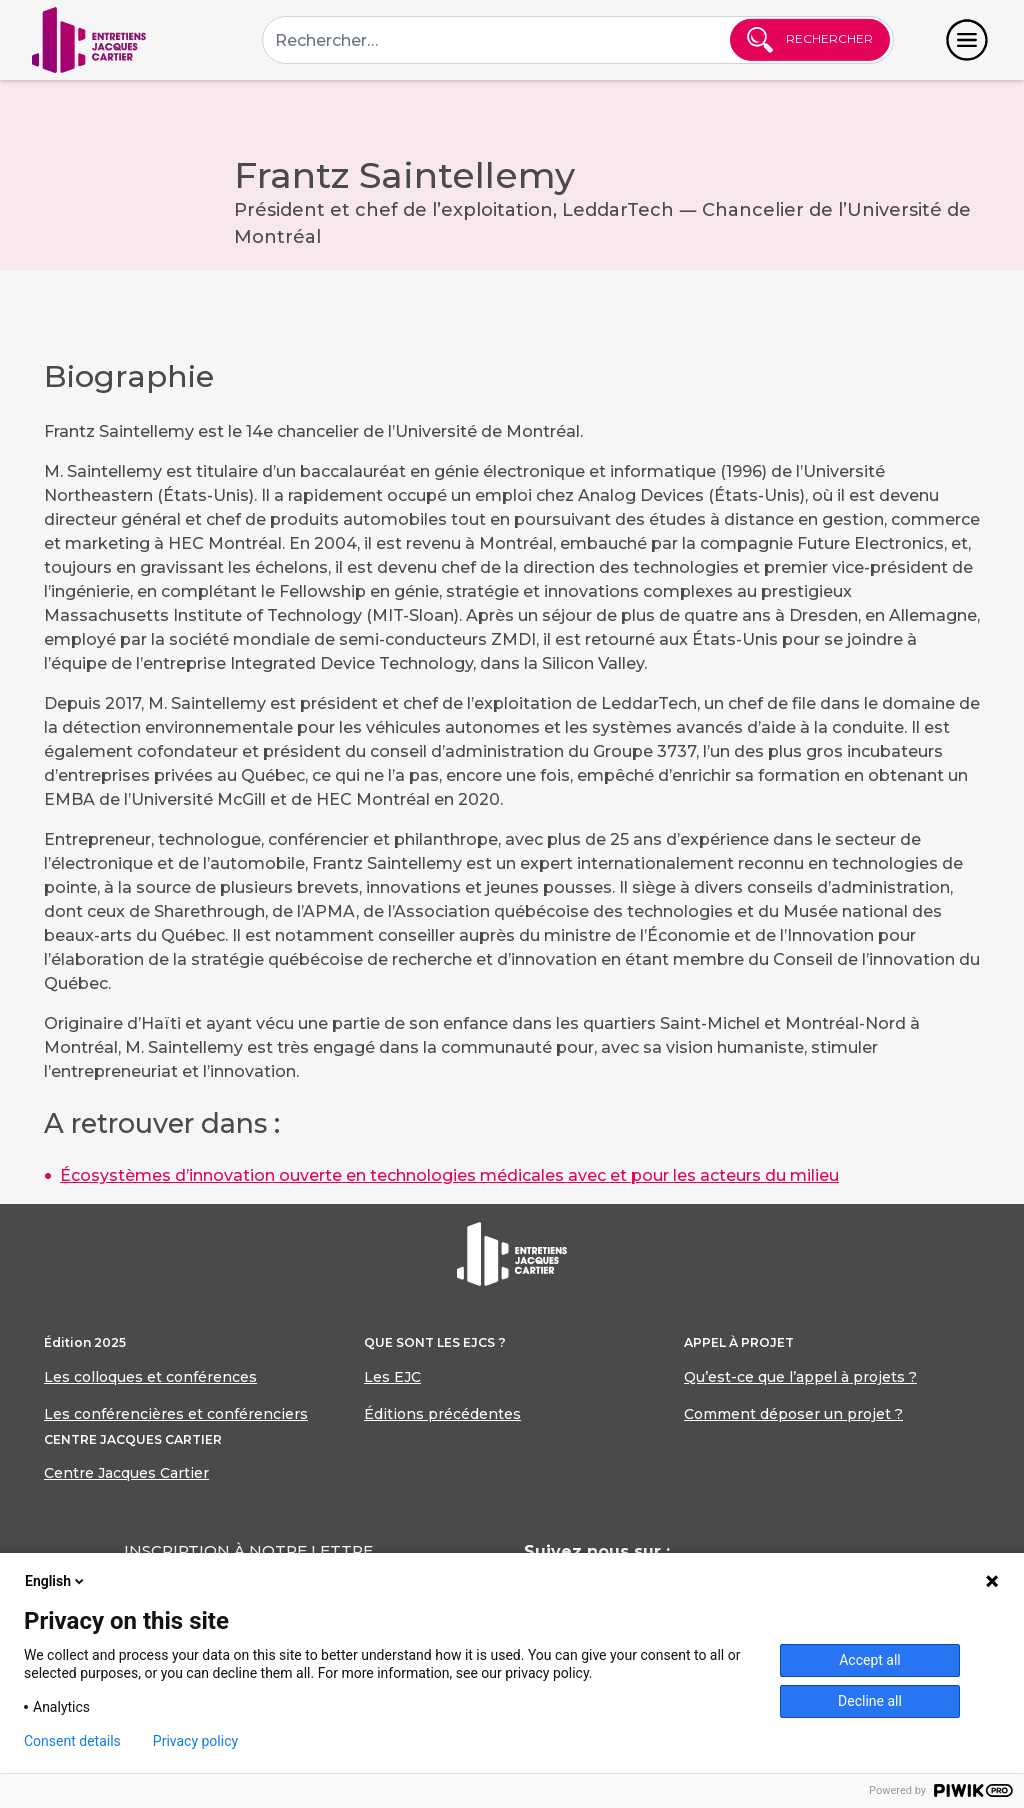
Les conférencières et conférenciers (176, 1414)
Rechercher (810, 40)
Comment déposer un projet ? (793, 1414)
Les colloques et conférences (150, 1377)
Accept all (870, 1660)
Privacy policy (195, 1741)
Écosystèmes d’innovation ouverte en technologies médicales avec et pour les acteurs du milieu (449, 1175)
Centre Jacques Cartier (126, 1473)
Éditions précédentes (442, 1414)
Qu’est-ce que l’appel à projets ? (800, 1377)
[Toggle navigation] (967, 40)
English (56, 1581)
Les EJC (392, 1377)
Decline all (870, 1701)
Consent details (72, 1741)
